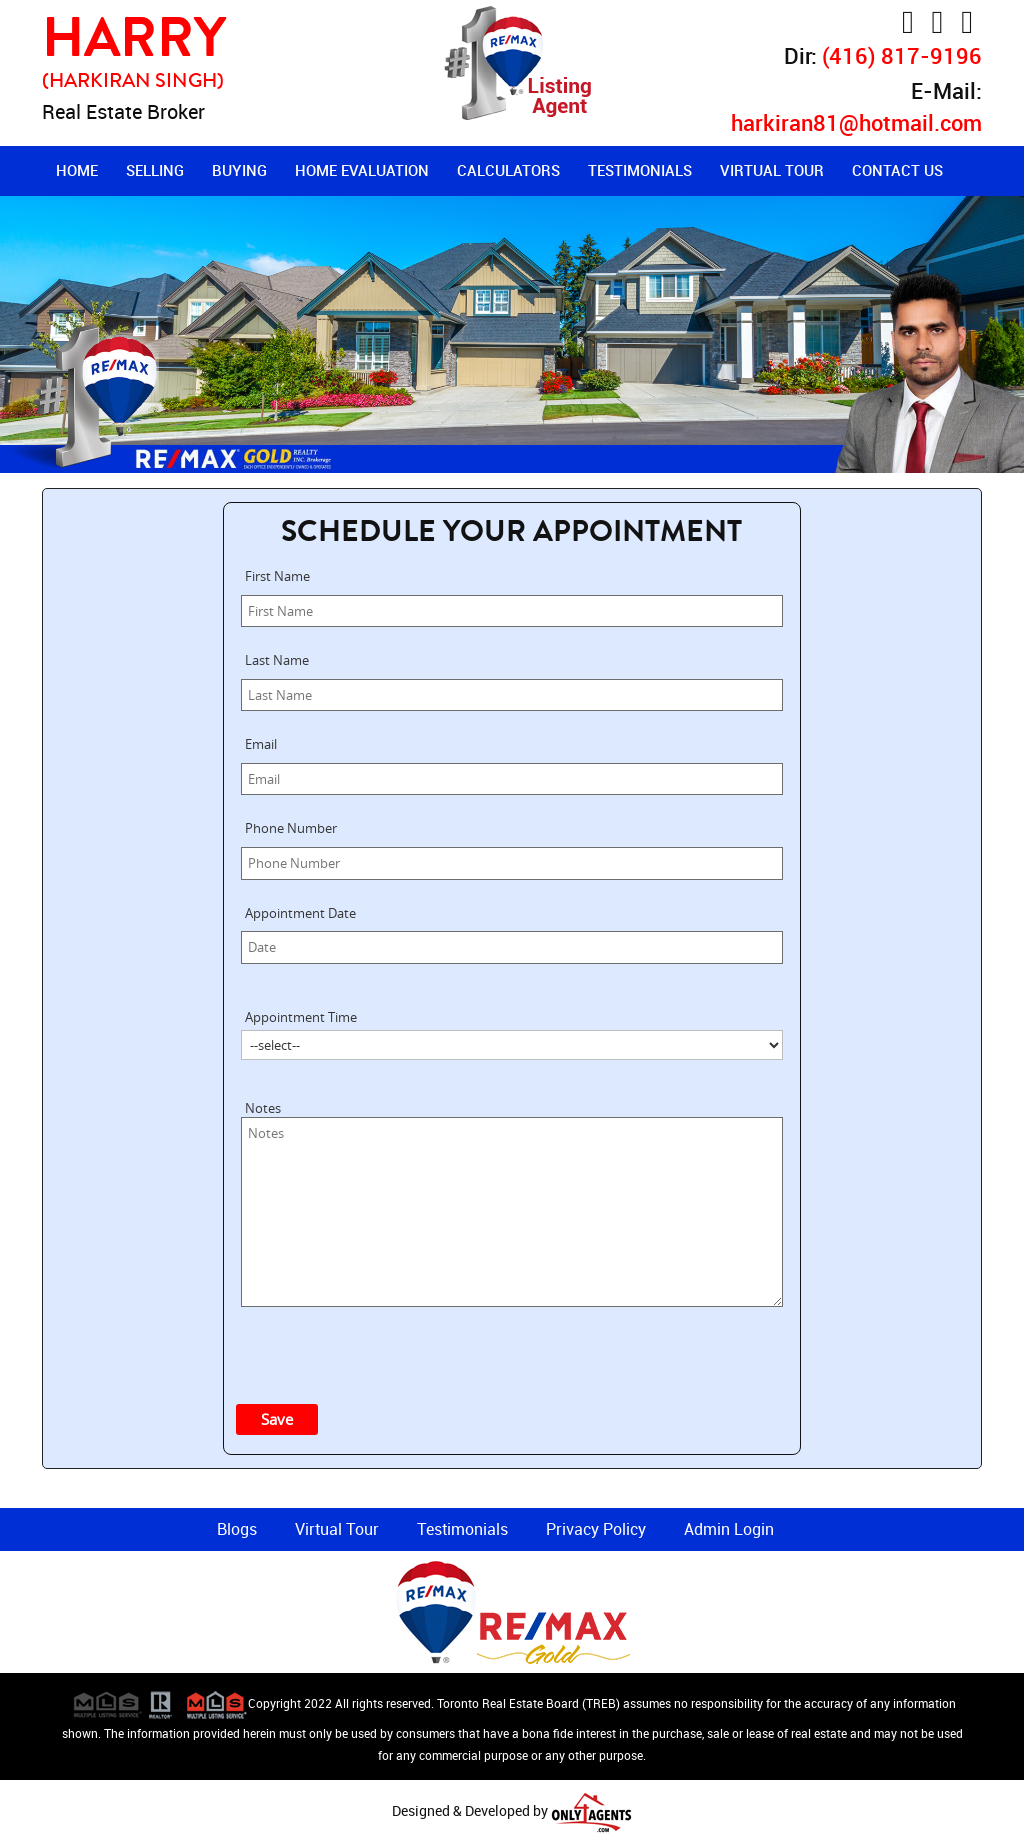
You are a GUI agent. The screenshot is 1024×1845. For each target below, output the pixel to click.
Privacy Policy (596, 1529)
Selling (155, 170)
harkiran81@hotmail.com (856, 122)
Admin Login (729, 1529)
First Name (277, 576)
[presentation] (403, 1351)
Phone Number (291, 828)
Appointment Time (301, 1017)
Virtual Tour (772, 170)
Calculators (508, 170)
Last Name (277, 660)
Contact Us (897, 170)
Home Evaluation (362, 170)
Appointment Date (300, 913)
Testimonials (640, 170)
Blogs (237, 1529)
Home (77, 170)
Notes (263, 1108)
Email (261, 744)
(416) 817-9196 (902, 55)
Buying (239, 170)
